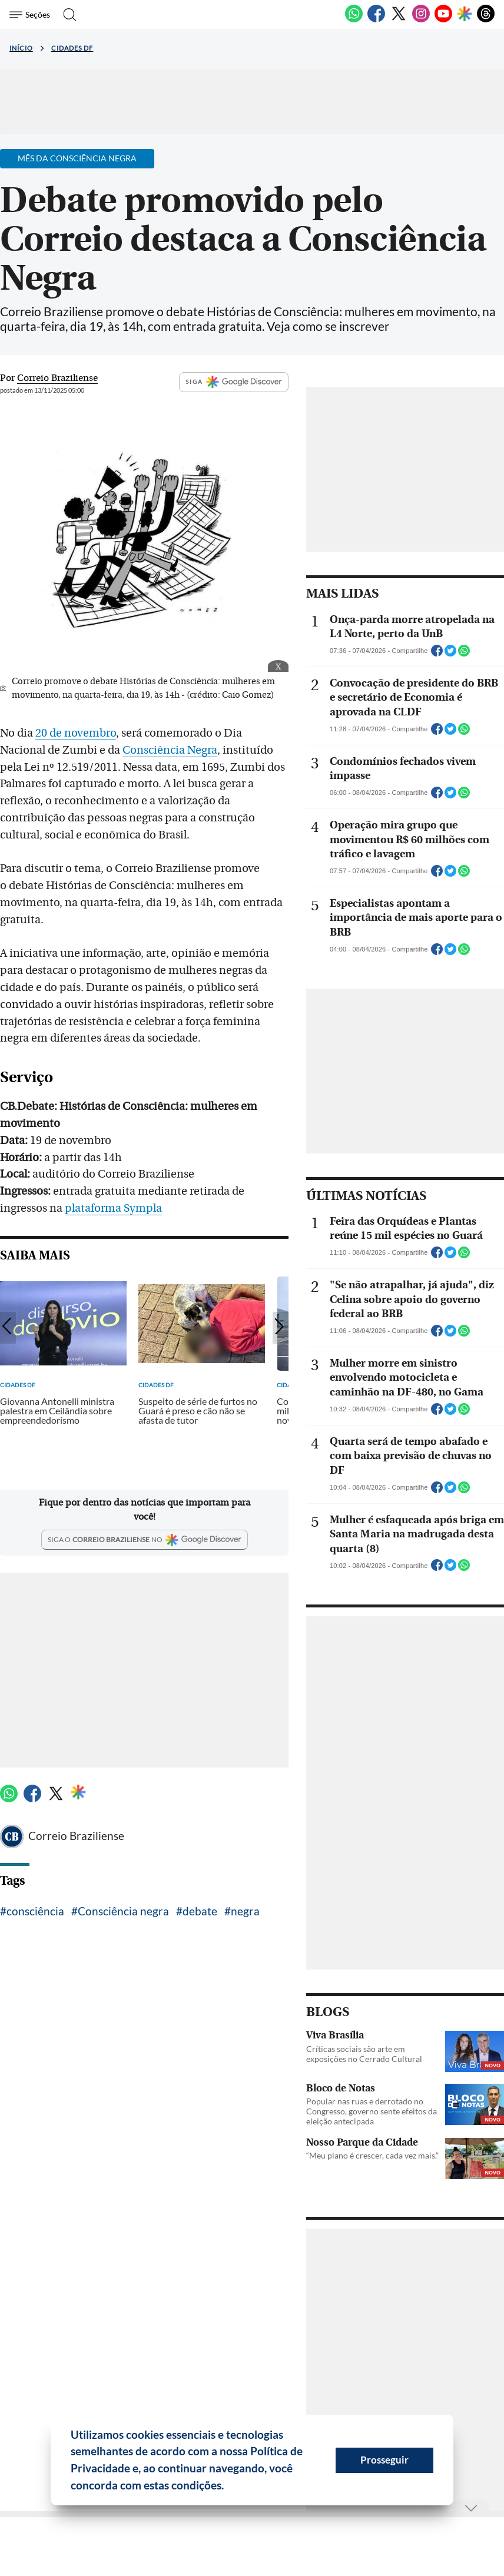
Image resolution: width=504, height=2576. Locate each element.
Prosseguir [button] (384, 2460)
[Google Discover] (464, 15)
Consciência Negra (169, 750)
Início (21, 48)
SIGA (233, 382)
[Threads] (486, 20)
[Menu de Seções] (31, 14)
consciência (35, 1911)
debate (200, 1911)
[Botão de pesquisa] (66, 14)
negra (245, 1911)
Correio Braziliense (76, 1835)
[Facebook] (376, 20)
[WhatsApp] (354, 20)
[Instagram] (421, 20)
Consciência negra (123, 1911)
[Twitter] (398, 20)
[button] (228, 2487)
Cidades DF (72, 48)
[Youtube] (443, 20)
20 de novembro (75, 733)
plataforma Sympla (113, 1208)
